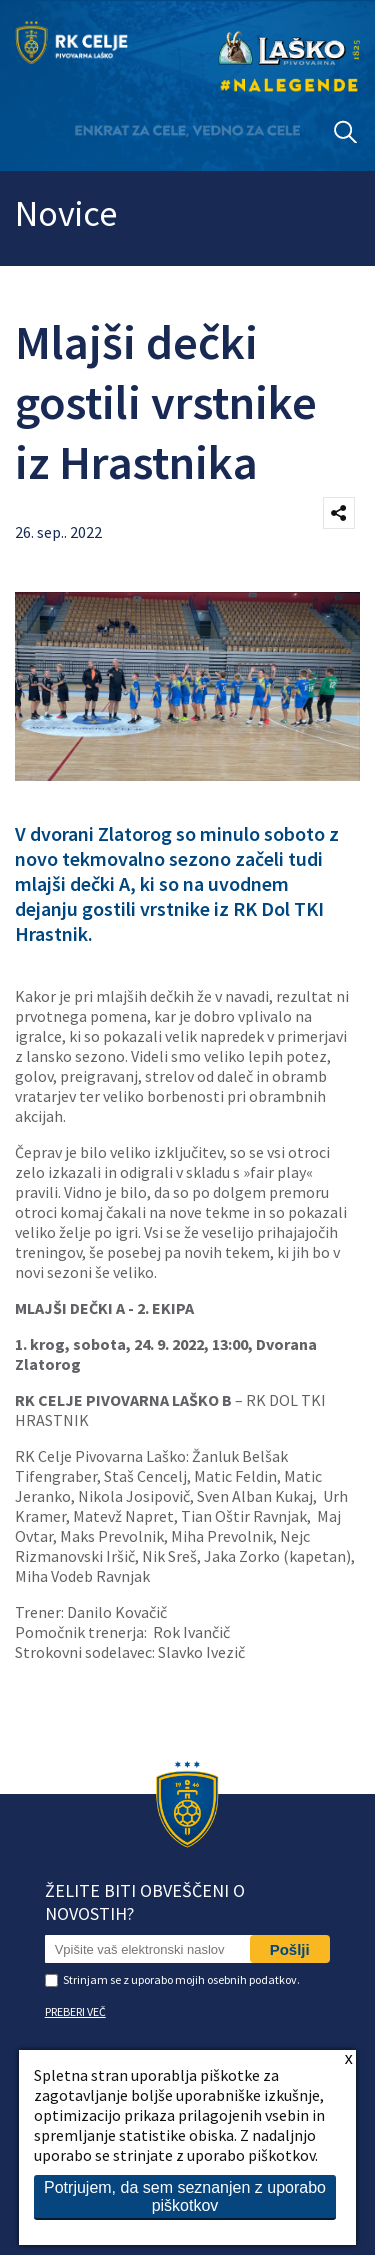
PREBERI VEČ (75, 2011)
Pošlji (290, 1949)
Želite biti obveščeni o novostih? (145, 1902)
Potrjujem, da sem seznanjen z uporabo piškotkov (185, 2196)
